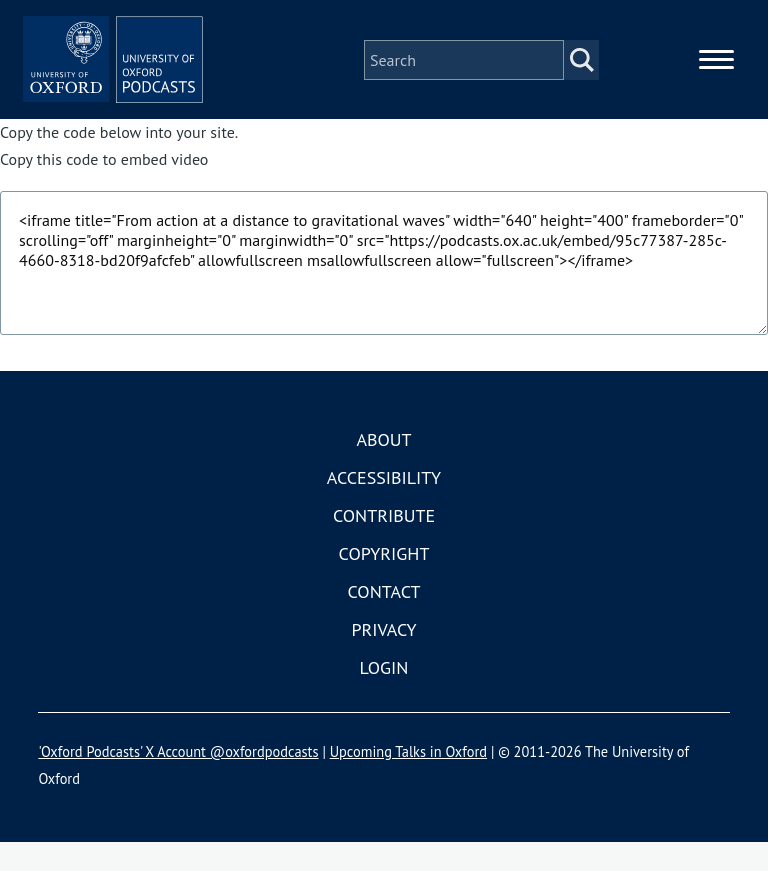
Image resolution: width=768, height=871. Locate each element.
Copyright (384, 582)
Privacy (383, 658)
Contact (384, 620)
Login (384, 696)
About (383, 468)
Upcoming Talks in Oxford (408, 780)
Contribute (384, 544)
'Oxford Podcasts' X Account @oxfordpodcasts (178, 780)
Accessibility (384, 506)
